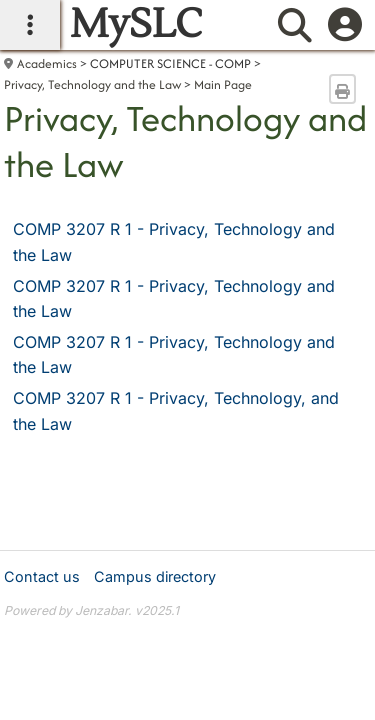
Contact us (42, 576)
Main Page (223, 84)
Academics (47, 63)
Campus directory (155, 576)
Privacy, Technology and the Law (92, 84)
